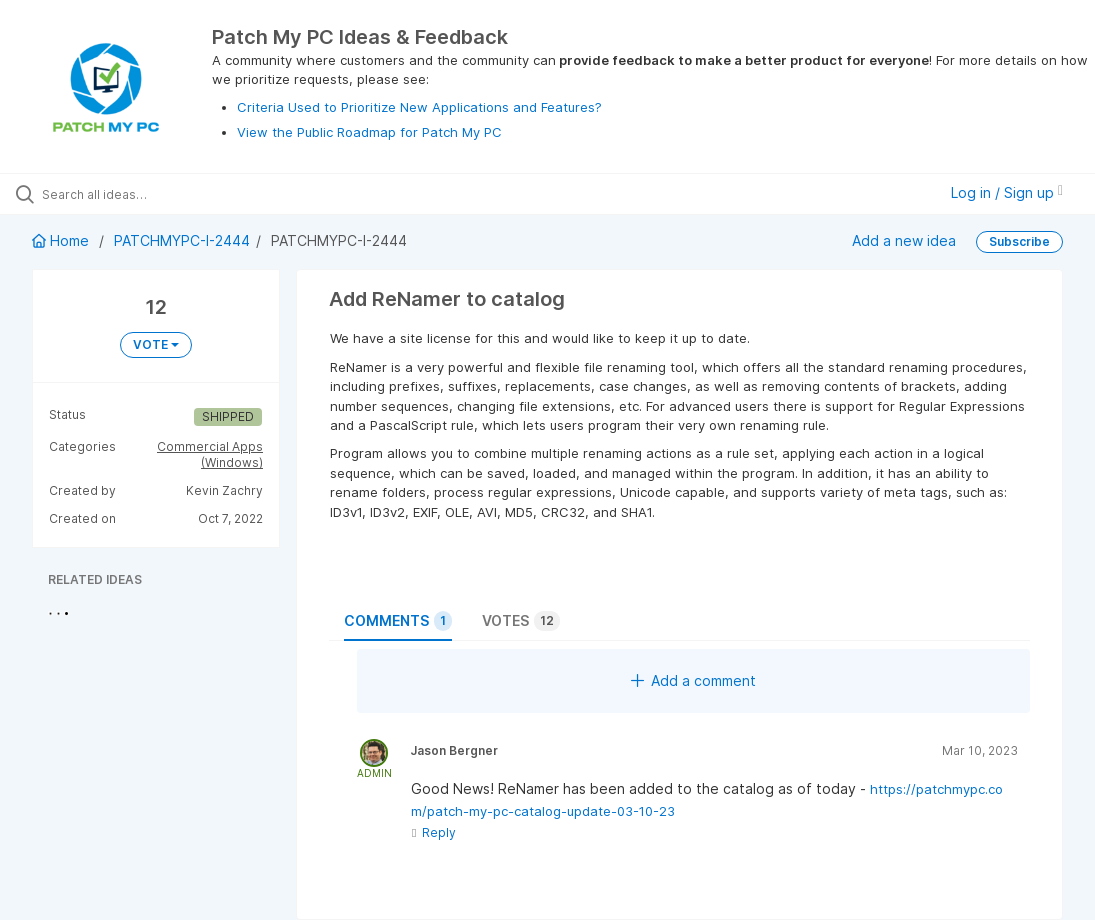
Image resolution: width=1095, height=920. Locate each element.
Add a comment (693, 680)
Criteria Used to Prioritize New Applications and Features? (419, 107)
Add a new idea (904, 240)
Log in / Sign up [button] (1007, 192)
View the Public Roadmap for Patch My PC (369, 132)
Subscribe (1019, 241)
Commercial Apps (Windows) (210, 454)
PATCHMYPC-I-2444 (182, 240)
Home (62, 240)
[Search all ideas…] (135, 194)
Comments (398, 621)
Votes (521, 621)
